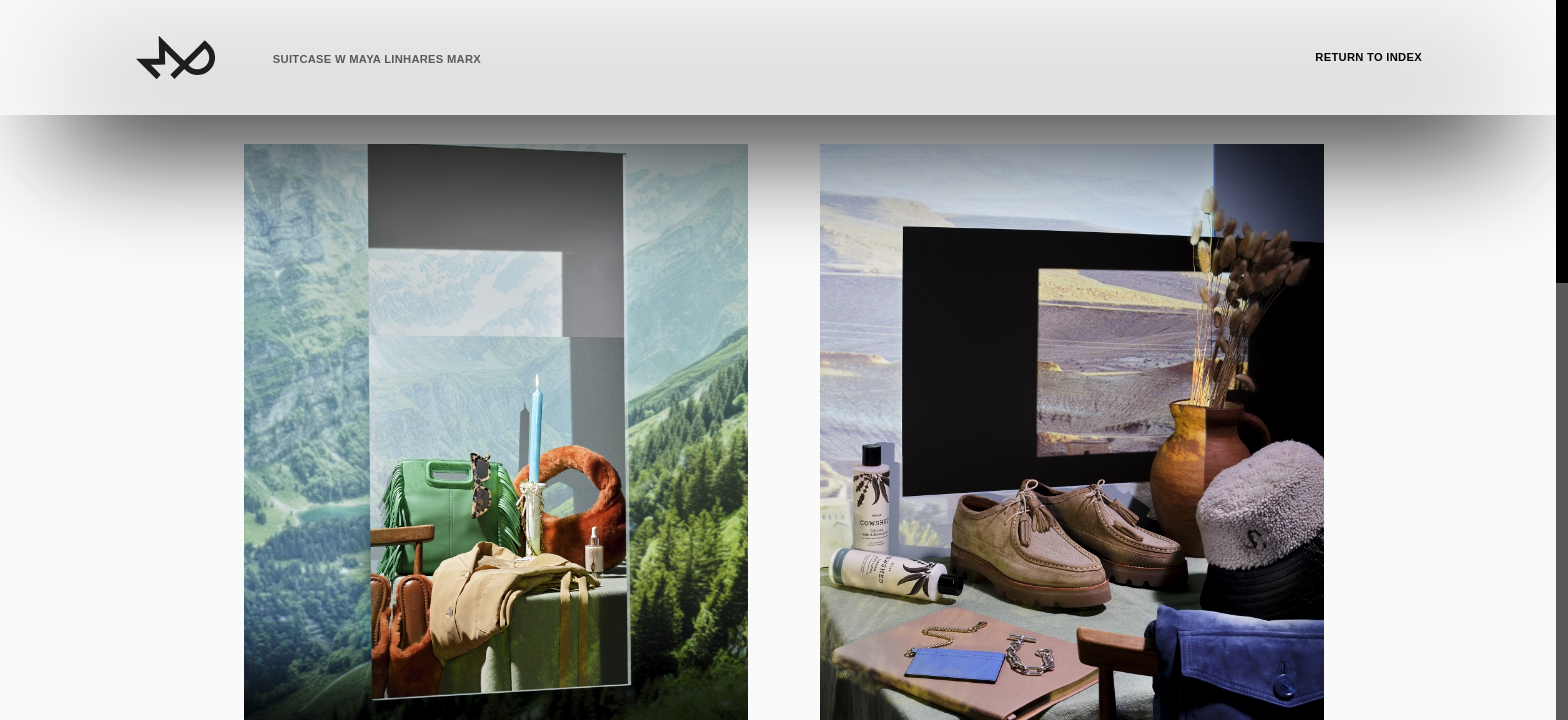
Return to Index (1368, 57)
